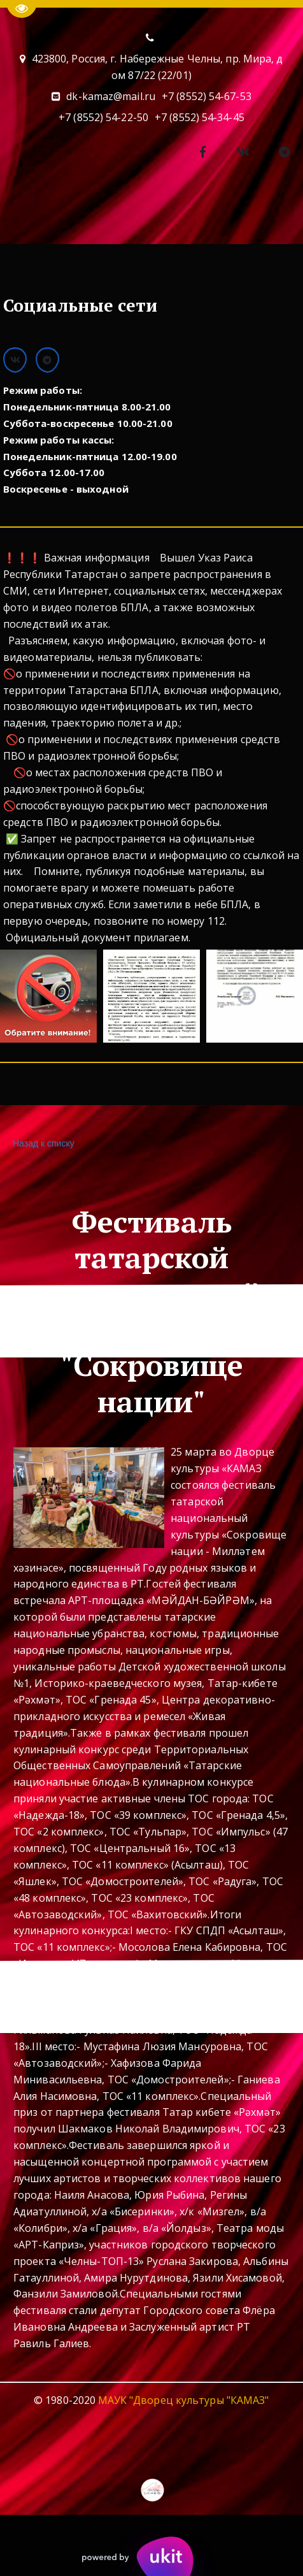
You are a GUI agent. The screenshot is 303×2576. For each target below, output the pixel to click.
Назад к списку (42, 1143)
